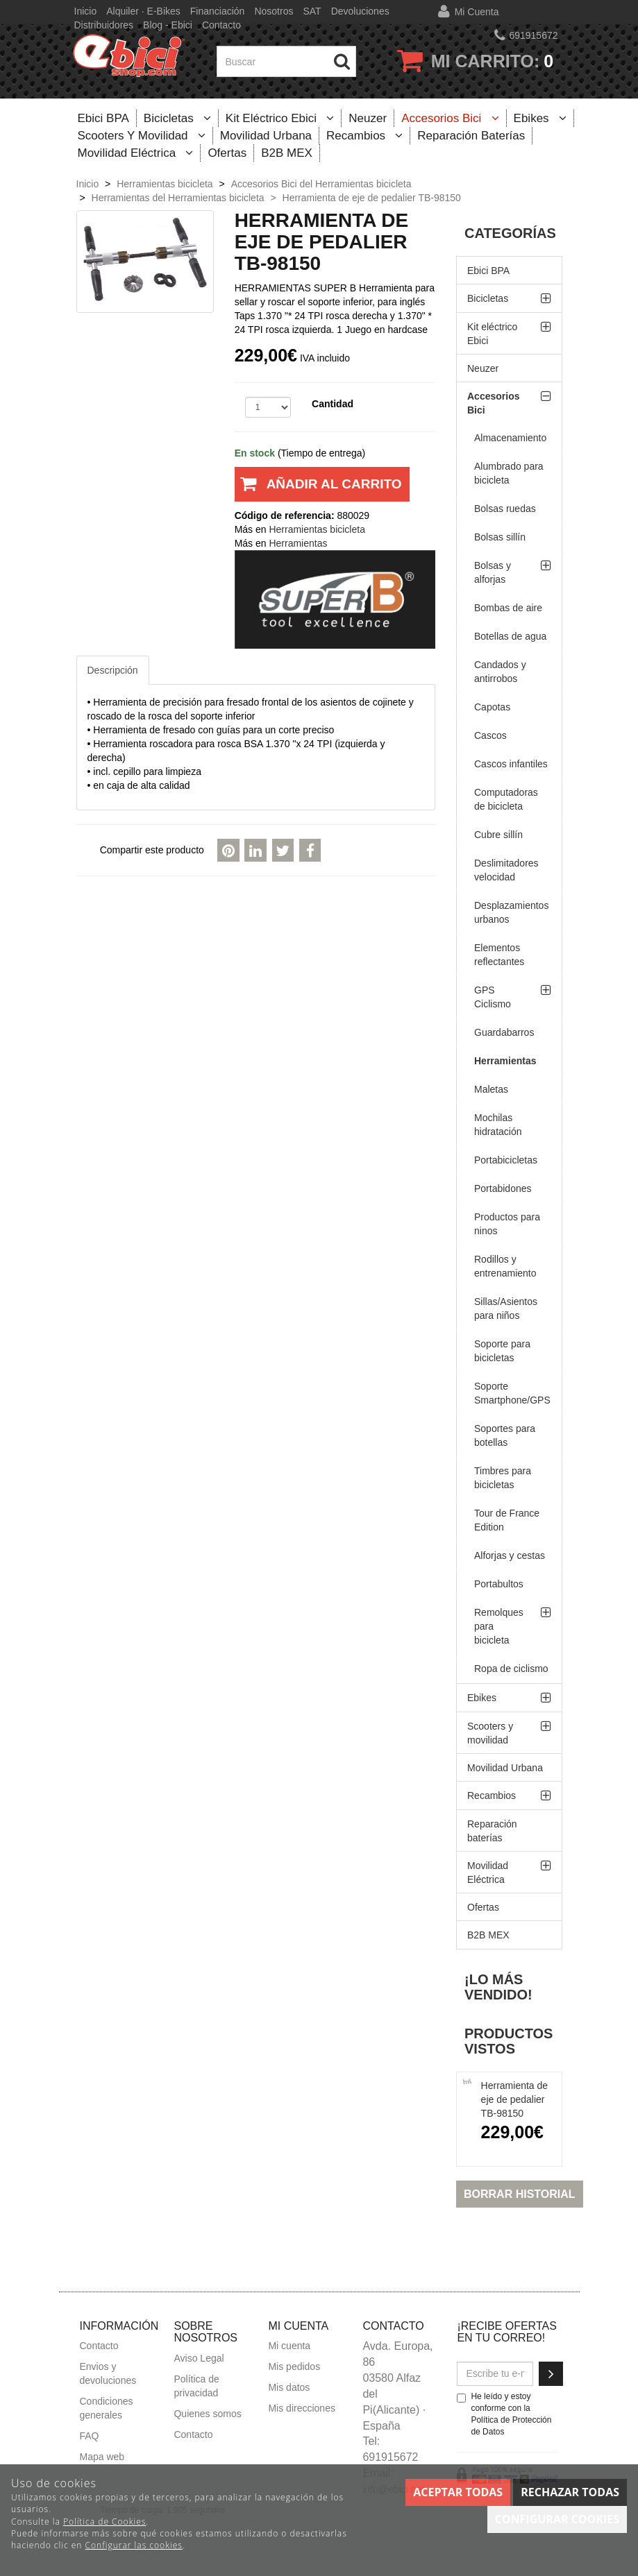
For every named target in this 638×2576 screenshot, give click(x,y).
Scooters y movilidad (141, 135)
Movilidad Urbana (266, 135)
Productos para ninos (507, 1223)
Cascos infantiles (511, 763)
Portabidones (503, 1188)
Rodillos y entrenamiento (505, 1266)
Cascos (490, 735)
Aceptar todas (458, 2492)
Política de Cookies (104, 2521)
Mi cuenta (477, 11)
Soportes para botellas (504, 1435)
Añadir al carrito (318, 489)
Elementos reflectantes (499, 954)
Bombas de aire (508, 607)
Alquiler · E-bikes (143, 11)
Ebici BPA (103, 118)
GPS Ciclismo (492, 996)
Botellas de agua (510, 636)
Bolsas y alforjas (492, 572)
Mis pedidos (294, 2366)
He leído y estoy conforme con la (504, 2414)
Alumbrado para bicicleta (509, 473)
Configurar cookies (557, 2519)
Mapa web (102, 2456)
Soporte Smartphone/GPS (512, 1393)
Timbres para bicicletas (502, 1477)
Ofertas (227, 153)
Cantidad (332, 403)
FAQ (89, 2435)
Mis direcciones (301, 2408)
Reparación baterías (471, 135)
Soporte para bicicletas (502, 1350)
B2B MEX (286, 153)
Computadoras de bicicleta (506, 799)
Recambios (364, 135)
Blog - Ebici (167, 25)
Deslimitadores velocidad (506, 870)
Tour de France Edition (506, 1520)
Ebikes (540, 118)
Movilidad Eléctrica (136, 153)
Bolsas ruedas (505, 508)
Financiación (217, 11)
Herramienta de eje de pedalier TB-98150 (514, 2099)
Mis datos (289, 2387)
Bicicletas (177, 118)
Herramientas (505, 1060)
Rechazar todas (570, 2492)
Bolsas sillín (500, 537)
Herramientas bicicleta (317, 529)
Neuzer (368, 118)
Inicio (85, 11)
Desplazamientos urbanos (511, 912)
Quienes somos (207, 2413)
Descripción (112, 670)
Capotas (492, 707)
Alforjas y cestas (509, 1555)
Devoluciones (360, 11)
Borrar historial (520, 2194)
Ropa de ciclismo (511, 1668)
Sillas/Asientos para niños (505, 1308)
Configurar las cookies (134, 2545)
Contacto (221, 25)
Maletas (491, 1089)
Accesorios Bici (449, 118)
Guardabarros (504, 1032)
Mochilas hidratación (498, 1124)
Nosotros (273, 11)
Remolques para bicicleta (498, 1626)
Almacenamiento (510, 437)
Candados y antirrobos (500, 671)
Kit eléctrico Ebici (280, 118)
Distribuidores (104, 25)
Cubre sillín (498, 834)
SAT (312, 11)
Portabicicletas (505, 1160)
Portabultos (498, 1583)
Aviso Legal (199, 2358)
